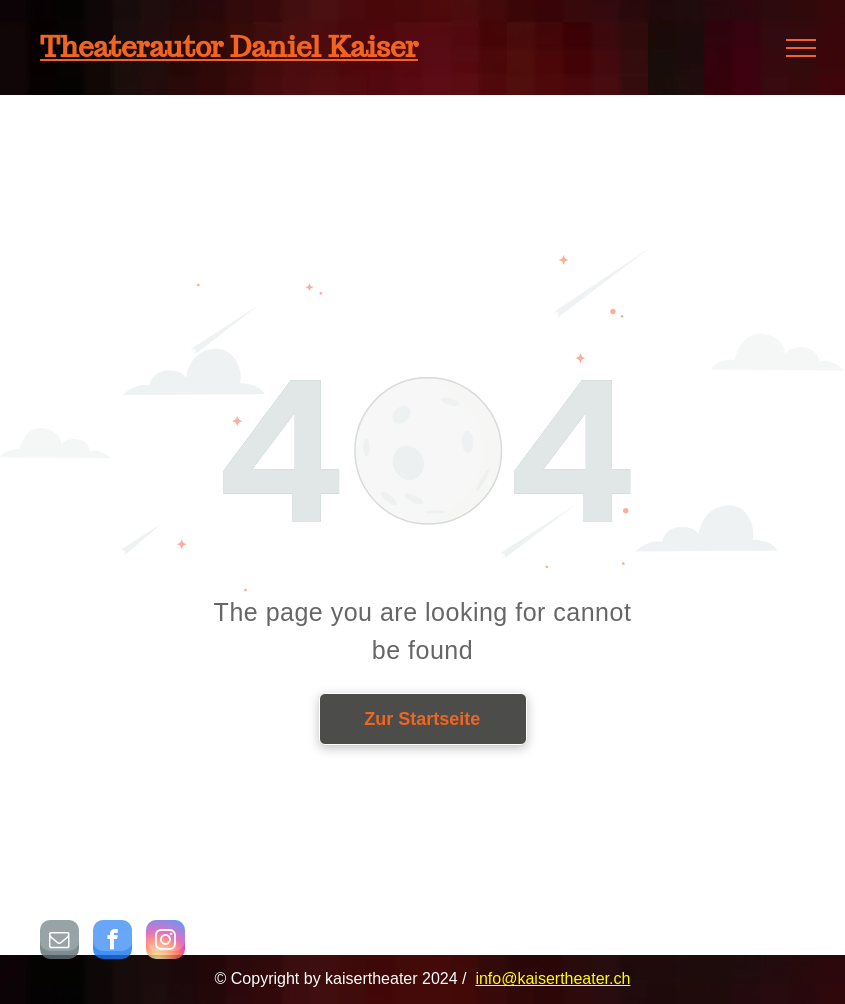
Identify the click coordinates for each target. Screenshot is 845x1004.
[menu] (801, 48)
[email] (59, 942)
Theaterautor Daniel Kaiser (229, 46)
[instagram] (165, 942)
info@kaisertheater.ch (552, 978)
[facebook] (112, 942)
